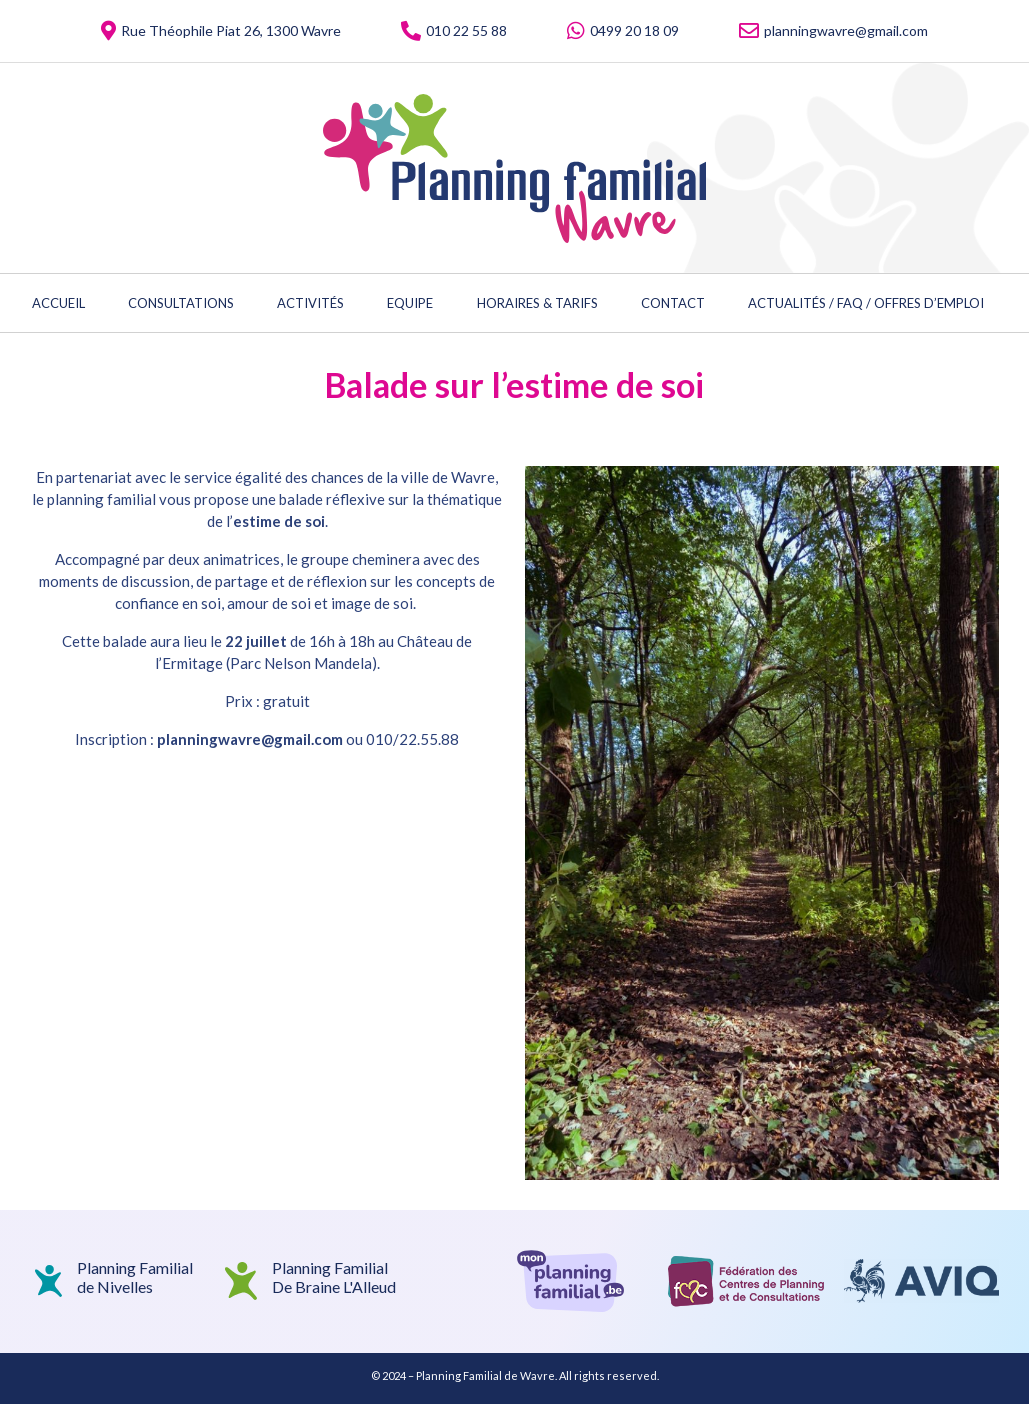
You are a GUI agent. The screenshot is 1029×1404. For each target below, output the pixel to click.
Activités (310, 303)
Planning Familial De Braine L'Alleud (334, 1277)
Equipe (410, 303)
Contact (673, 303)
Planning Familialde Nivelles (135, 1277)
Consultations (181, 303)
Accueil (58, 303)
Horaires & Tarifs (537, 303)
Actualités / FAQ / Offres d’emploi (866, 303)
